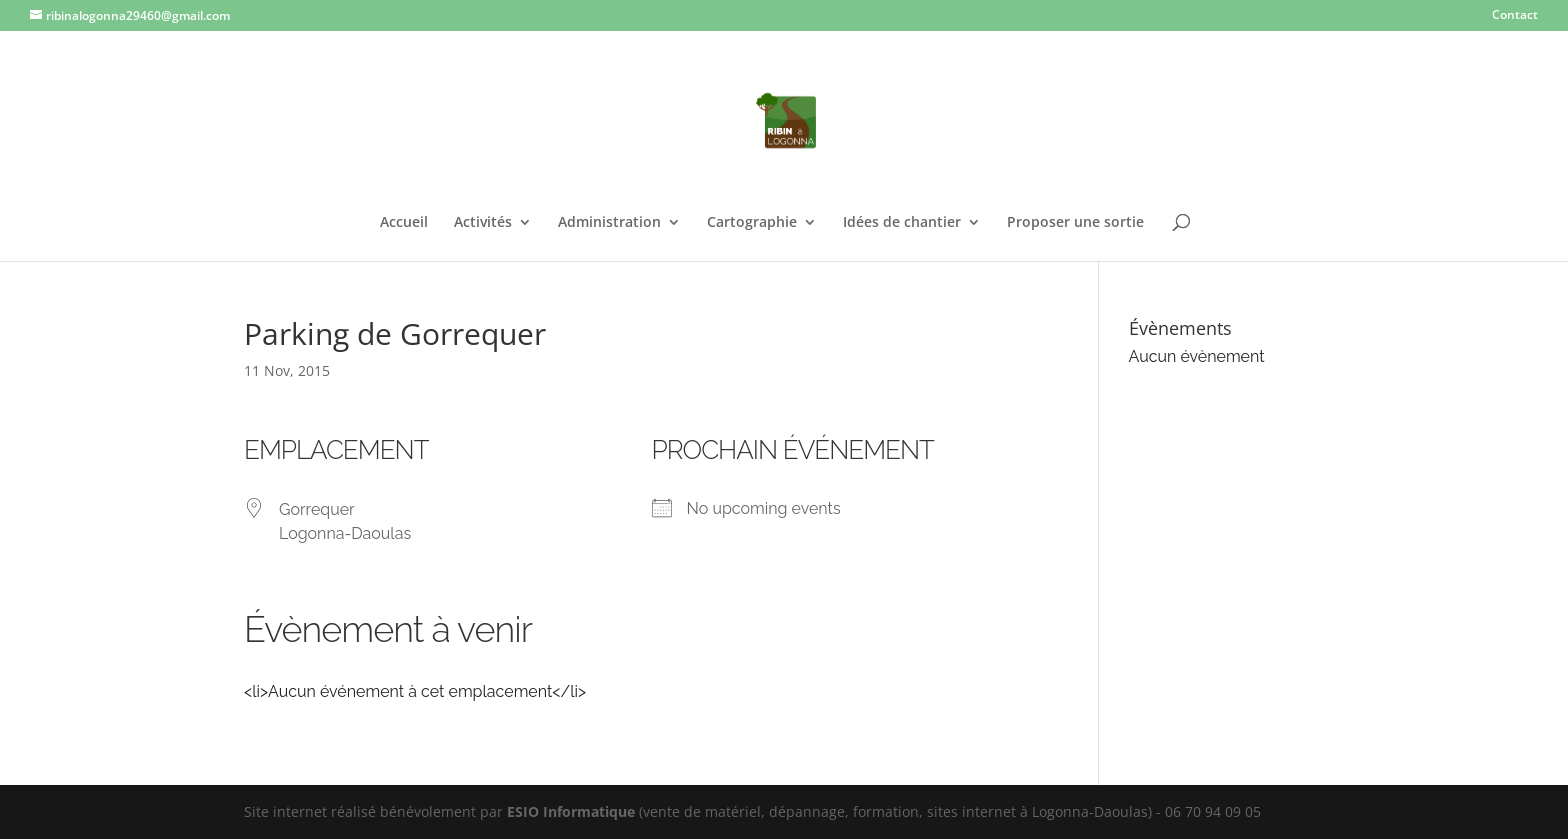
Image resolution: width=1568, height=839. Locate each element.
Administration (609, 223)
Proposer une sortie (1075, 223)
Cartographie (752, 223)
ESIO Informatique (571, 811)
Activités (483, 223)
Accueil (404, 223)
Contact (1515, 16)
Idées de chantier (902, 223)
